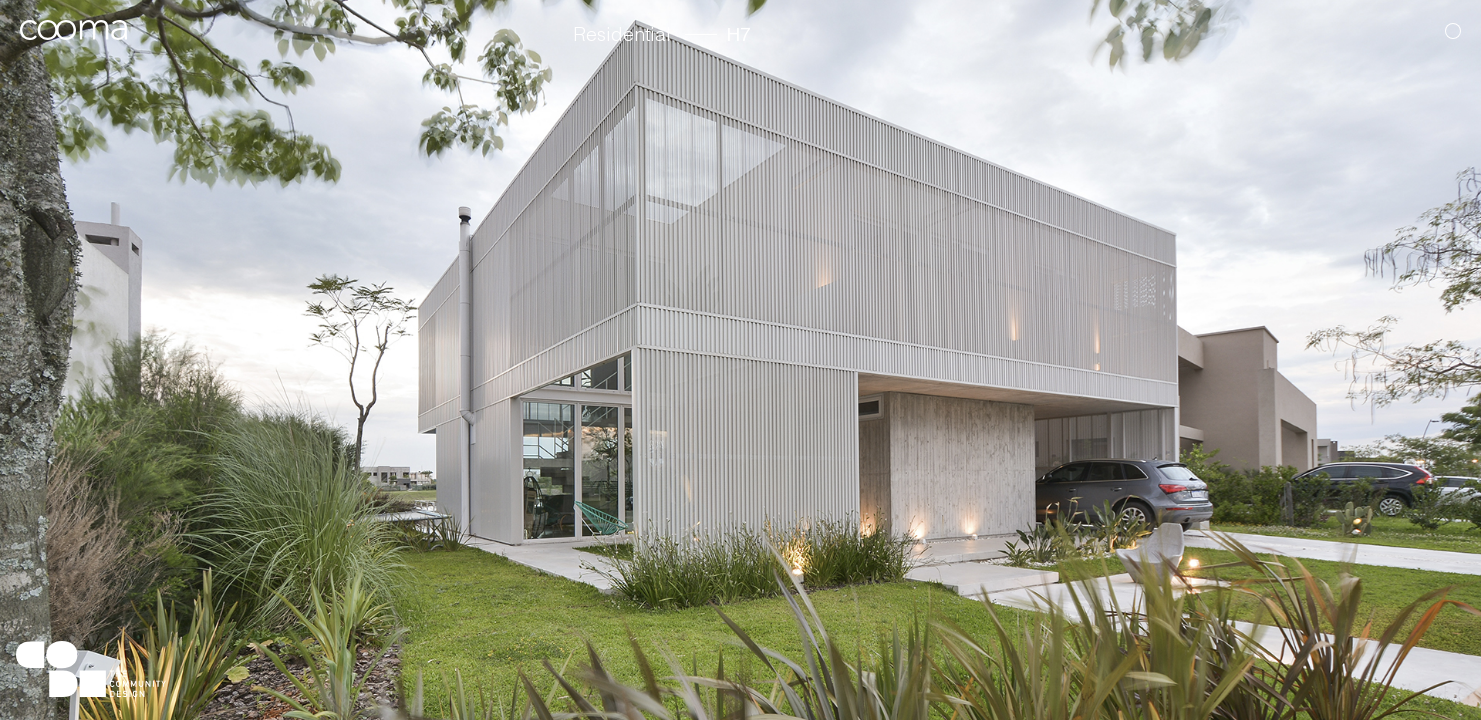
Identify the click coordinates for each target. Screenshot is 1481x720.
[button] (1407, 349)
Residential (622, 36)
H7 (739, 36)
